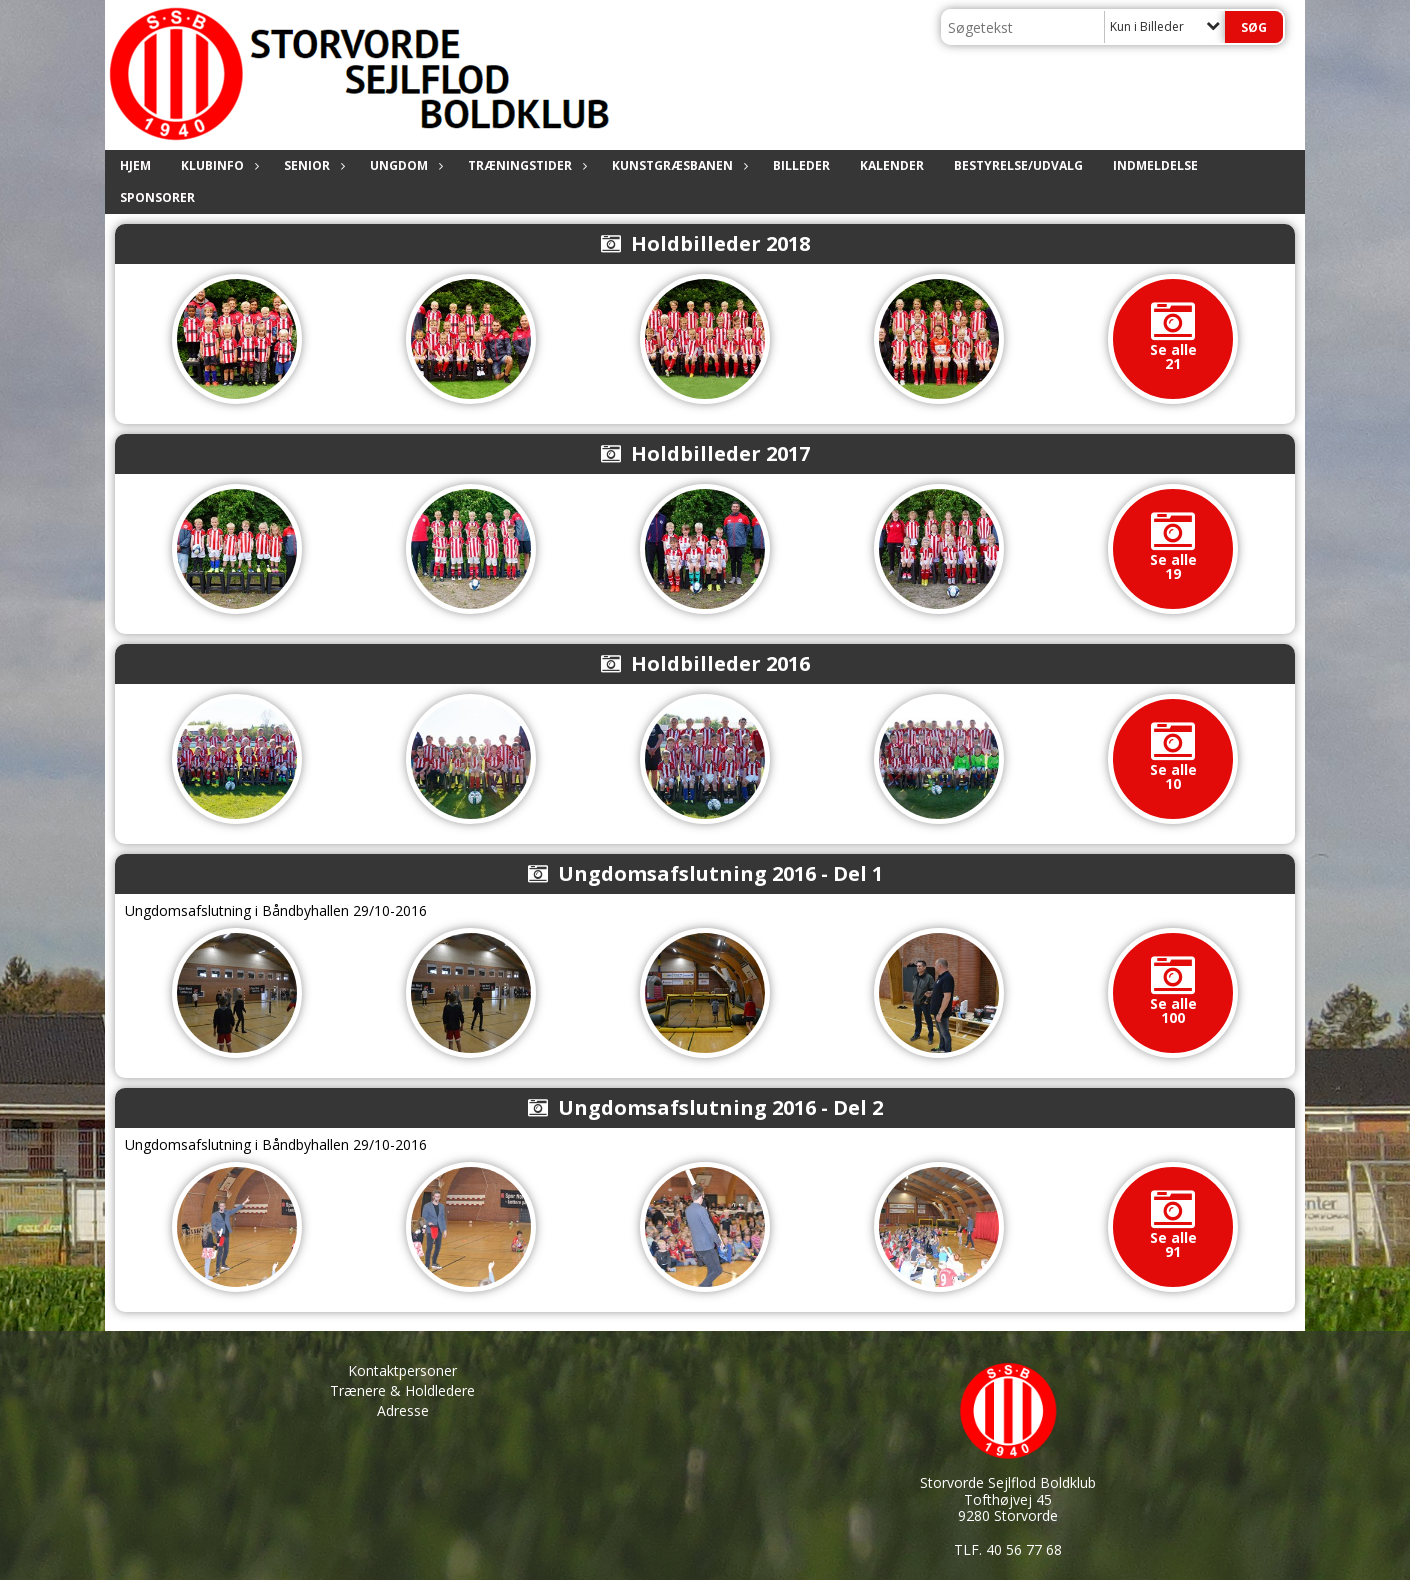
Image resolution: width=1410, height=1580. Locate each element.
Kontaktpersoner (402, 1370)
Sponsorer (157, 197)
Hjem (135, 165)
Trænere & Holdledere (402, 1390)
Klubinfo (217, 165)
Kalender (892, 165)
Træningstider (525, 165)
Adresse (403, 1410)
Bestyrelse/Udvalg (1018, 165)
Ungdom (404, 165)
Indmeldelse (1155, 165)
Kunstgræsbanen (677, 165)
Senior (312, 165)
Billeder (801, 165)
